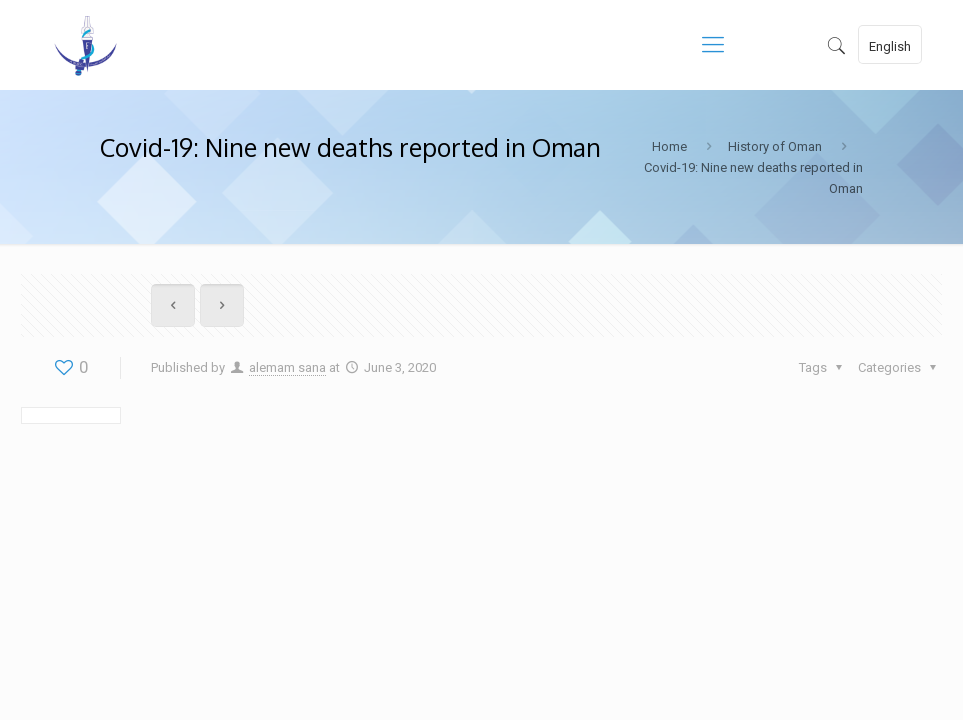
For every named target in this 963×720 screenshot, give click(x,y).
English (890, 46)
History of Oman (775, 146)
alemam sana (287, 367)
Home (669, 146)
